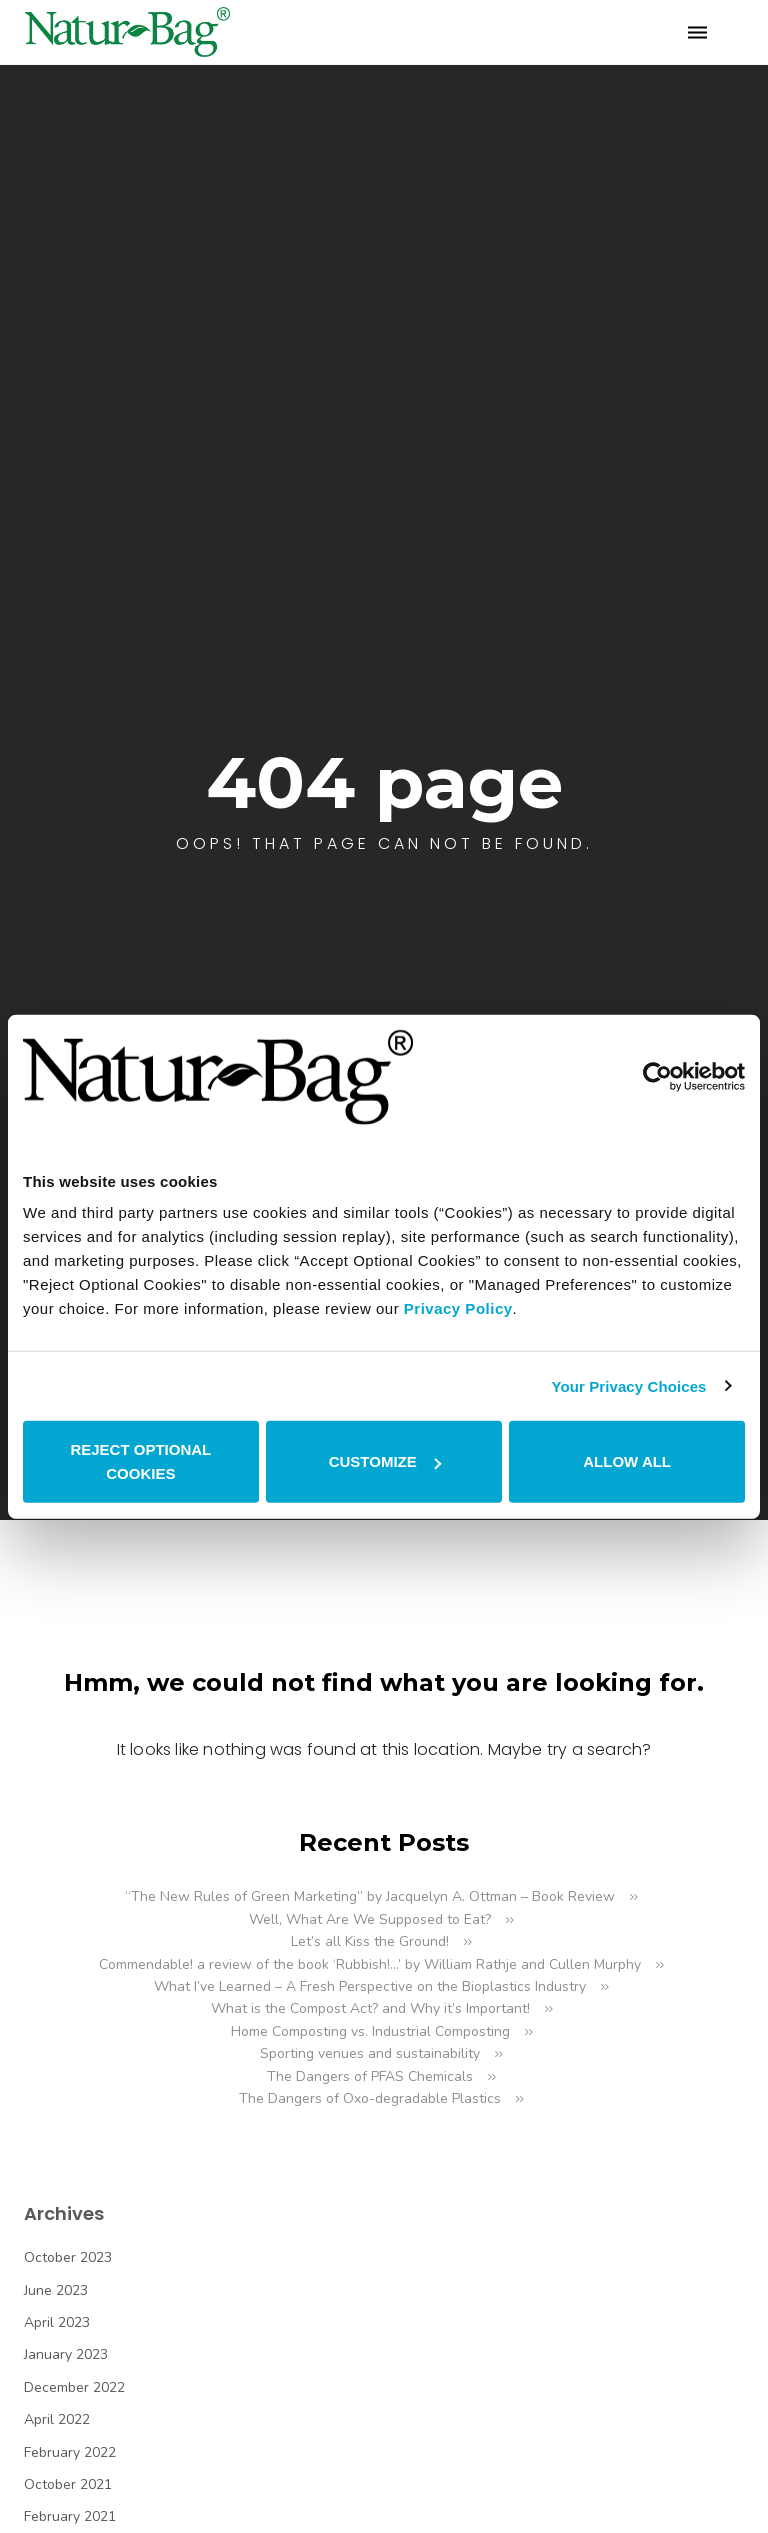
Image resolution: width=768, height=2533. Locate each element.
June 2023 (56, 2290)
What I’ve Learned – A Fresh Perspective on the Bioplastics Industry (370, 1986)
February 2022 (70, 2452)
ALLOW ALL (627, 1461)
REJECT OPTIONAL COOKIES (140, 1461)
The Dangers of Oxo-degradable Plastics (370, 2098)
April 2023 (57, 2322)
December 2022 (74, 2387)
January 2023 (66, 2354)
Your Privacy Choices (628, 1385)
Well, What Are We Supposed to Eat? (370, 1919)
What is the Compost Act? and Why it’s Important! (370, 2008)
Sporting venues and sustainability (370, 2053)
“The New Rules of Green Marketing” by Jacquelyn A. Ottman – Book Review (370, 1896)
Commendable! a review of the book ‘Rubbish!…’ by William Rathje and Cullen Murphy (370, 1964)
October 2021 (68, 2484)
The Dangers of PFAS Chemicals (370, 2076)
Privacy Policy (458, 1308)
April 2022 (57, 2419)
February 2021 (70, 2516)
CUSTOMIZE (385, 1461)
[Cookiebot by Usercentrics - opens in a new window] (657, 1077)
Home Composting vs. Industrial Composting (370, 2031)
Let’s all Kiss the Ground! (370, 1941)
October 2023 (68, 2257)
